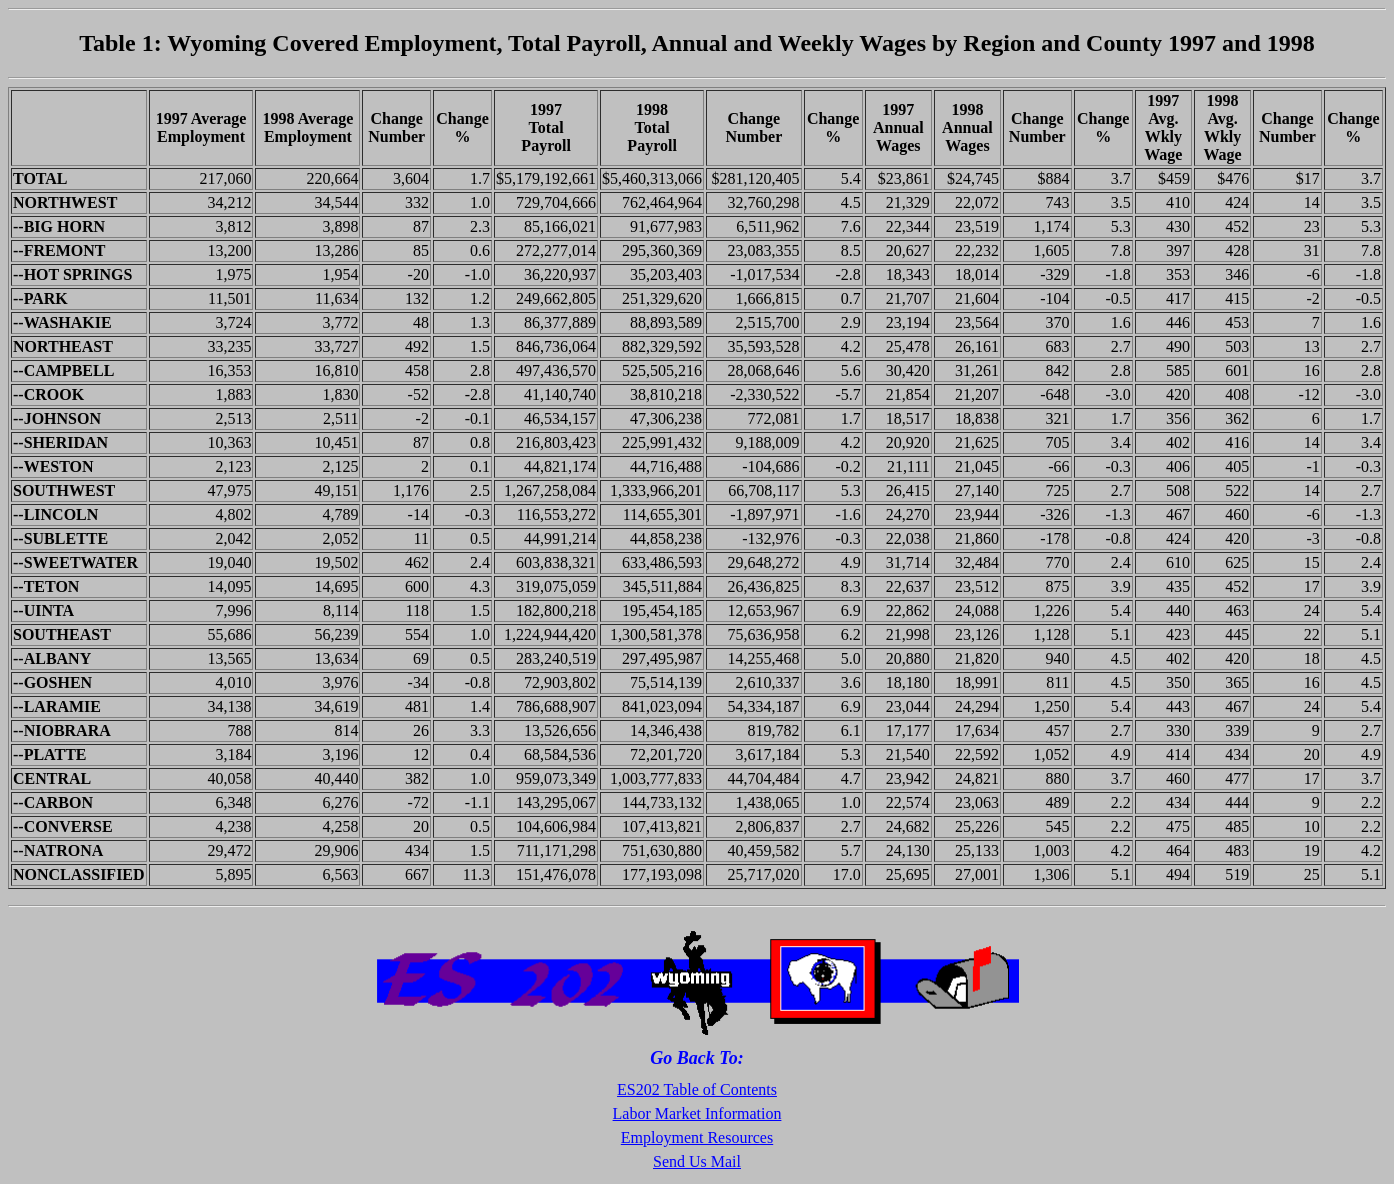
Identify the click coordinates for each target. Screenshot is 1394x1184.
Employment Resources (697, 1137)
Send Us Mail (697, 1161)
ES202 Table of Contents (697, 1089)
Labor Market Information (697, 1113)
